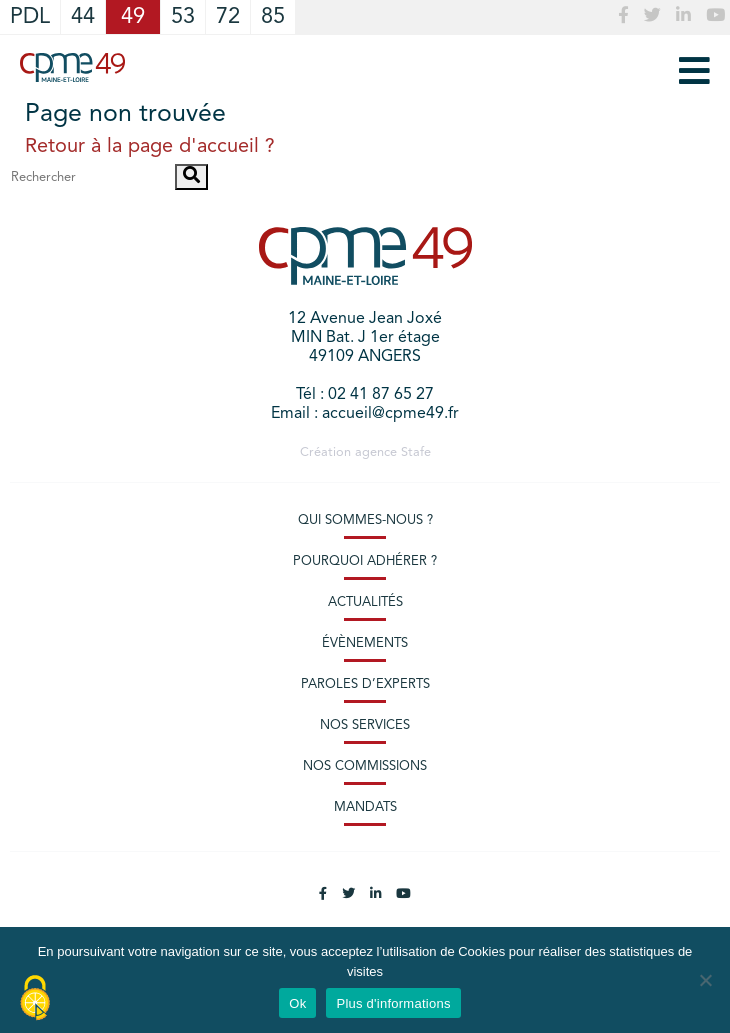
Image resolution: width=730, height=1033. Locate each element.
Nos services (365, 725)
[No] (705, 980)
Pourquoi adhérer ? (365, 561)
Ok (297, 1003)
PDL (30, 17)
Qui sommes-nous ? (365, 520)
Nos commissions (365, 766)
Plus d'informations (393, 1003)
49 (133, 17)
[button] (191, 177)
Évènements (365, 643)
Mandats (365, 807)
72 (228, 17)
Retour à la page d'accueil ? (150, 147)
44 (83, 17)
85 (273, 17)
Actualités (365, 602)
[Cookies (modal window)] (35, 999)
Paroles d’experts (365, 684)
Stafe (416, 452)
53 (183, 17)
